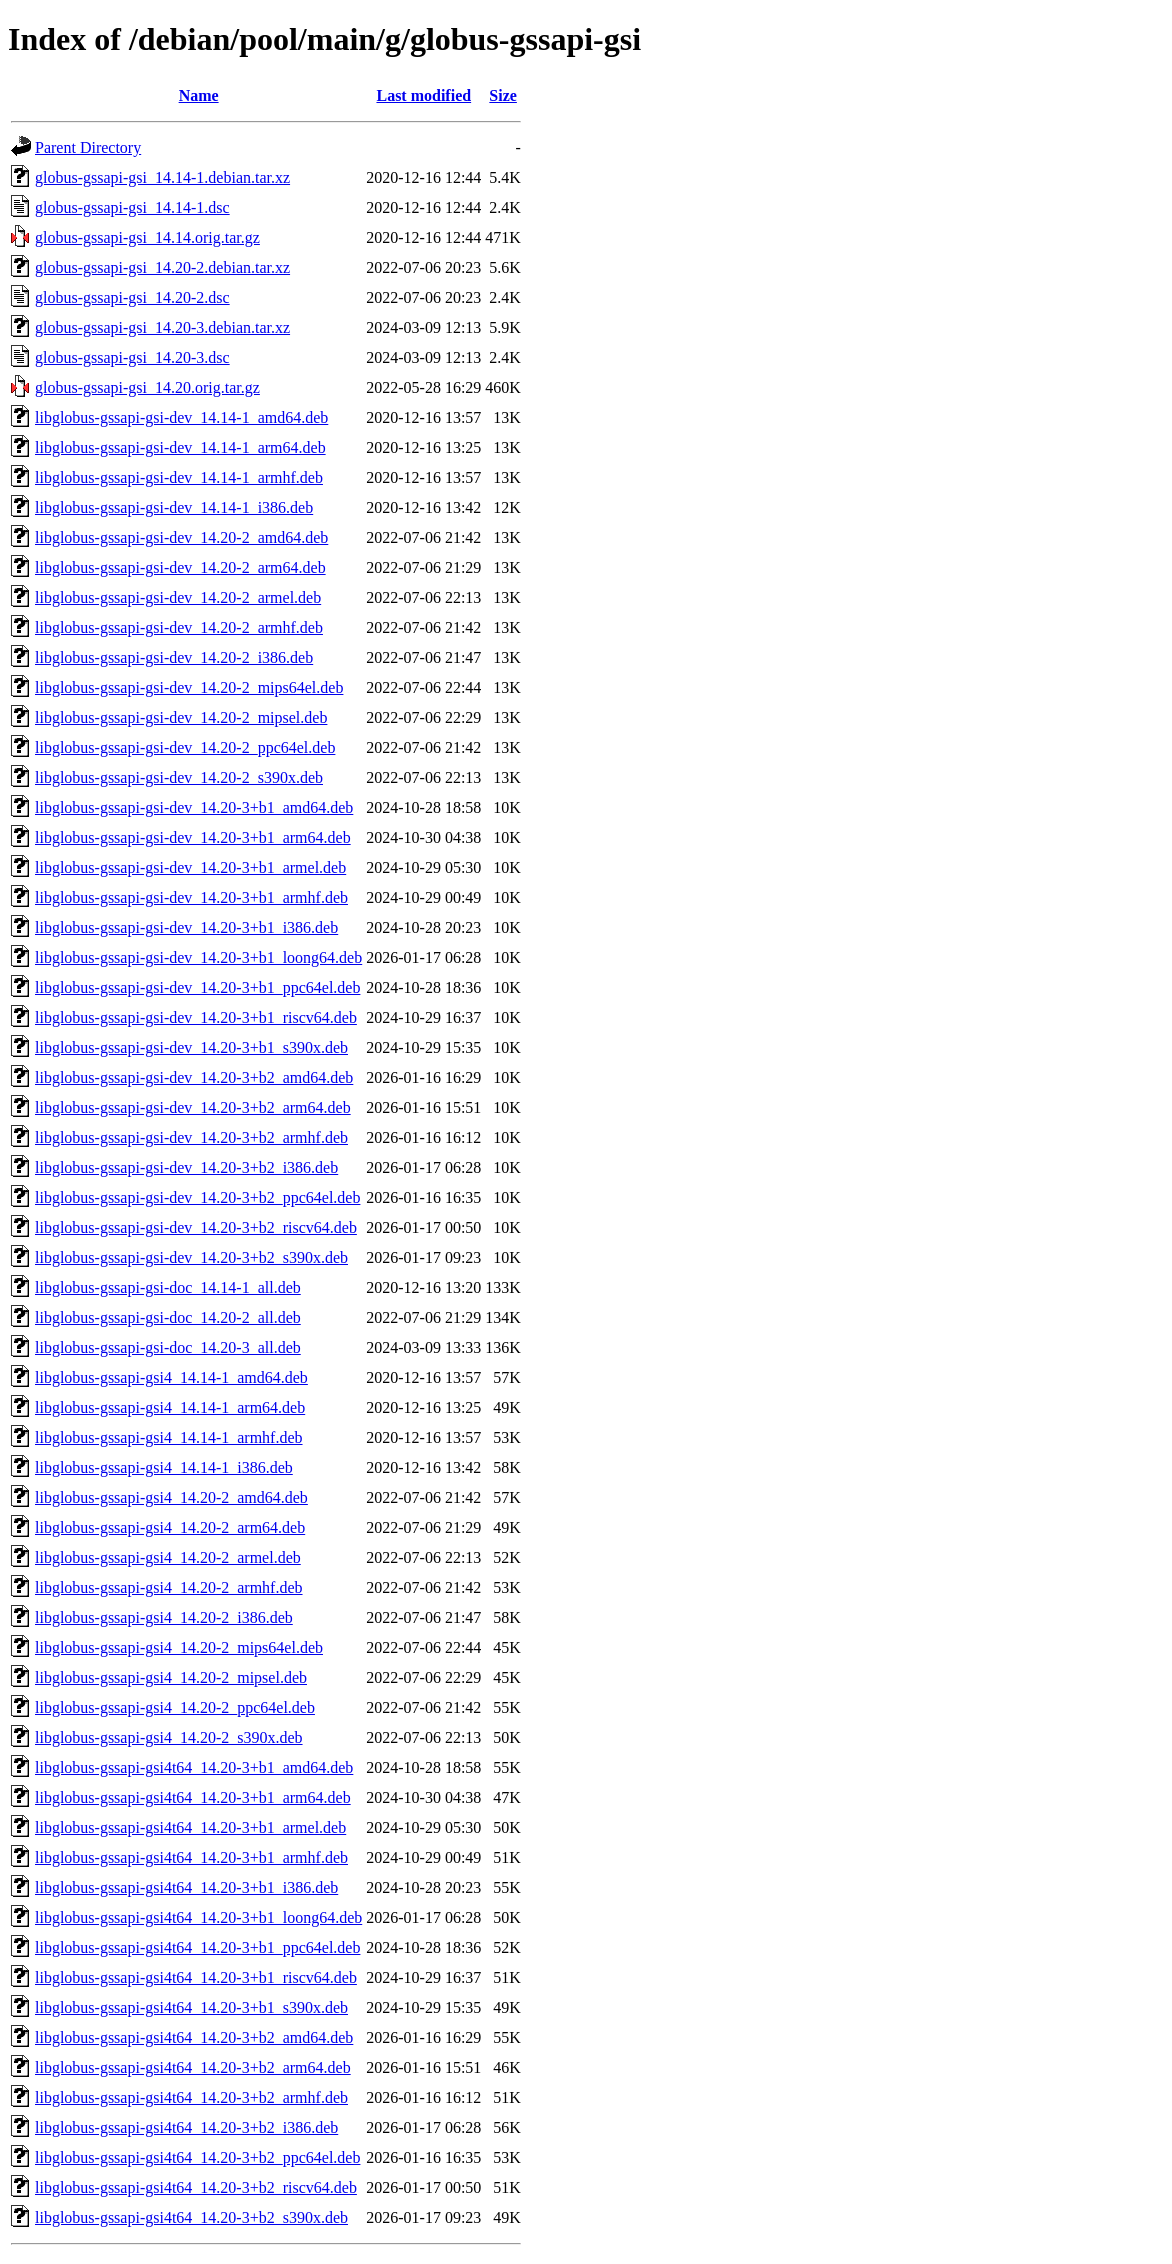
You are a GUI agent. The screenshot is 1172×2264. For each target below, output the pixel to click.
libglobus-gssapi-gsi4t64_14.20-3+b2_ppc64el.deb (197, 2157)
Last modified (423, 95)
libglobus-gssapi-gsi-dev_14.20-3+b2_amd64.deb (194, 1077)
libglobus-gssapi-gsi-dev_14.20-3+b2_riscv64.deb (196, 1227)
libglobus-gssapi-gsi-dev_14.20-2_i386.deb (174, 657)
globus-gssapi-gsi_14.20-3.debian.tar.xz (162, 327)
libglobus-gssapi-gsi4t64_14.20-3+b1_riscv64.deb (196, 1977)
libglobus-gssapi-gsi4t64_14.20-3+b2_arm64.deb (193, 2067)
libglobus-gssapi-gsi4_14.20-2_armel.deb (168, 1557)
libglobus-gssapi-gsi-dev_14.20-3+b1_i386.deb (186, 927)
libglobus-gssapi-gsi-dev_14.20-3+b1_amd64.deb (194, 807)
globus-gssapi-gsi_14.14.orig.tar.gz (147, 237)
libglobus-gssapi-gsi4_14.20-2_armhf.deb (169, 1587)
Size (503, 95)
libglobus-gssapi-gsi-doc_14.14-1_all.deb (168, 1287)
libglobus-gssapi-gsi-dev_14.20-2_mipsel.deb (181, 717)
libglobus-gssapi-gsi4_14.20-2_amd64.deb (171, 1497)
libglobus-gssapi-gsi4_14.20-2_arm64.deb (170, 1527)
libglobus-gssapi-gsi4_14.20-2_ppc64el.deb (175, 1707)
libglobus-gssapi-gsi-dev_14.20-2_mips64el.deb (189, 687)
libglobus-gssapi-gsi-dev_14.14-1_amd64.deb (181, 417)
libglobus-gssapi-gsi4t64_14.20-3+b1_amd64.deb (194, 1767)
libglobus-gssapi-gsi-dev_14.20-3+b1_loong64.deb (198, 957)
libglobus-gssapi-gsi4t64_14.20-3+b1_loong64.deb (198, 1917)
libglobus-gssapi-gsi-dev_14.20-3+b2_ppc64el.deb (197, 1197)
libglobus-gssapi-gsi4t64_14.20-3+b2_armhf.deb (191, 2097)
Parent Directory (88, 147)
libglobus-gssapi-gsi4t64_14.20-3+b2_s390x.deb (191, 2217)
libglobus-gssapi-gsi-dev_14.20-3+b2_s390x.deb (191, 1257)
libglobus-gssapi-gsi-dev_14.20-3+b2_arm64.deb (193, 1107)
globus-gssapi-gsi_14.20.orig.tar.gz (147, 387)
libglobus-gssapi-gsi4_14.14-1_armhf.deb (169, 1437)
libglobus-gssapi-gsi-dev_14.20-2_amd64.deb (181, 537)
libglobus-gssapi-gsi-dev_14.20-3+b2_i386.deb (186, 1167)
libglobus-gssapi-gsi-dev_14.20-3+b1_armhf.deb (191, 897)
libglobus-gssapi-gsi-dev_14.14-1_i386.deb (174, 507)
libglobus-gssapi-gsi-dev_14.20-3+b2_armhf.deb (191, 1137)
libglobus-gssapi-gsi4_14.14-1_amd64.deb (171, 1377)
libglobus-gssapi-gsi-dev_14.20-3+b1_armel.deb (190, 867)
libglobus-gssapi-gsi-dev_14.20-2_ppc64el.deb (185, 747)
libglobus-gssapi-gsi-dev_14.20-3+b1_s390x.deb (191, 1047)
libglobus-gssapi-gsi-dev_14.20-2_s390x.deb (179, 777)
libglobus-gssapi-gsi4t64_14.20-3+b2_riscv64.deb (196, 2187)
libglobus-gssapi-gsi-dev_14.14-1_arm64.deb (180, 447)
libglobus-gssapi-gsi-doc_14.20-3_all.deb (168, 1347)
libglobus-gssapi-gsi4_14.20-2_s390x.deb (169, 1737)
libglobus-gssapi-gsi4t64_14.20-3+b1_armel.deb (190, 1827)
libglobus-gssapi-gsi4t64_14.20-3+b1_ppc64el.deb (197, 1947)
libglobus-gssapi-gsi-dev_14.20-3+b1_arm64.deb (193, 837)
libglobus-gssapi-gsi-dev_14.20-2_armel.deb (178, 597)
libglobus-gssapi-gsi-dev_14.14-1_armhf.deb (179, 477)
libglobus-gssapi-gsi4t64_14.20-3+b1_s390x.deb (191, 2007)
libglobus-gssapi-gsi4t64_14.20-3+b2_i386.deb (186, 2127)
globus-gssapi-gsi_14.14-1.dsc (132, 207)
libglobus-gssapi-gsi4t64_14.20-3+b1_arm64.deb (193, 1797)
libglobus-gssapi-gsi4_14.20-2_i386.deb (164, 1617)
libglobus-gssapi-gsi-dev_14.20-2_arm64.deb (180, 567)
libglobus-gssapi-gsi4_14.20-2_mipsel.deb (171, 1677)
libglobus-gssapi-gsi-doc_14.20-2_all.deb (168, 1317)
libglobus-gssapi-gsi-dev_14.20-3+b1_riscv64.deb (196, 1017)
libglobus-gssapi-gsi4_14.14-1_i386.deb (164, 1467)
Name (199, 95)
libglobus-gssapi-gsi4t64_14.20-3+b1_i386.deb (186, 1887)
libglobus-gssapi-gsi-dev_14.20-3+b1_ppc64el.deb (197, 987)
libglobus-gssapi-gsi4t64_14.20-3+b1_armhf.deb (191, 1857)
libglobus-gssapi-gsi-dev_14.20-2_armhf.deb (179, 627)
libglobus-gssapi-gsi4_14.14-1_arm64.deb (170, 1407)
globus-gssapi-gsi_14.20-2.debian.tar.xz (162, 267)
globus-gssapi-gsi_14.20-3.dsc (132, 357)
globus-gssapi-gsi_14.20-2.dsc (132, 297)
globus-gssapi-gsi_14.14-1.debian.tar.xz (162, 177)
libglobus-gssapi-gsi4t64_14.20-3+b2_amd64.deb (194, 2037)
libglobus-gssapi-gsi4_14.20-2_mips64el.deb (179, 1647)
